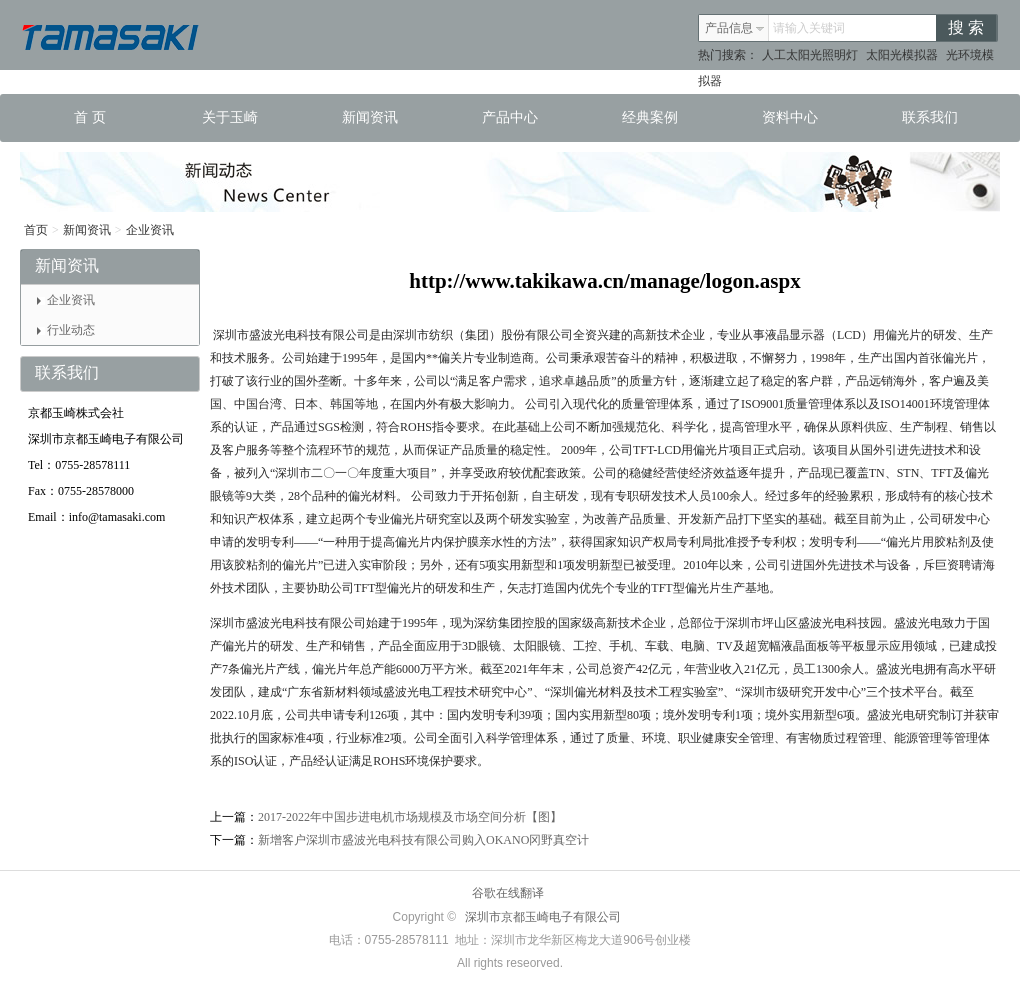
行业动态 (66, 330)
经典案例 (650, 117)
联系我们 (930, 117)
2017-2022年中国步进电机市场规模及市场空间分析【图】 (410, 817)
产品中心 (510, 117)
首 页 (90, 117)
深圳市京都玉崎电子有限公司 (543, 917)
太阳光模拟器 (902, 55)
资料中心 (790, 117)
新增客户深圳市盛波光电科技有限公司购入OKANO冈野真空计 (423, 840)
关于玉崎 (230, 117)
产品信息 (735, 28)
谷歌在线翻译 (508, 893)
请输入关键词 (809, 28)
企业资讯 (150, 230)
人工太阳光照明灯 (810, 55)
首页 (36, 230)
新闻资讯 (370, 117)
